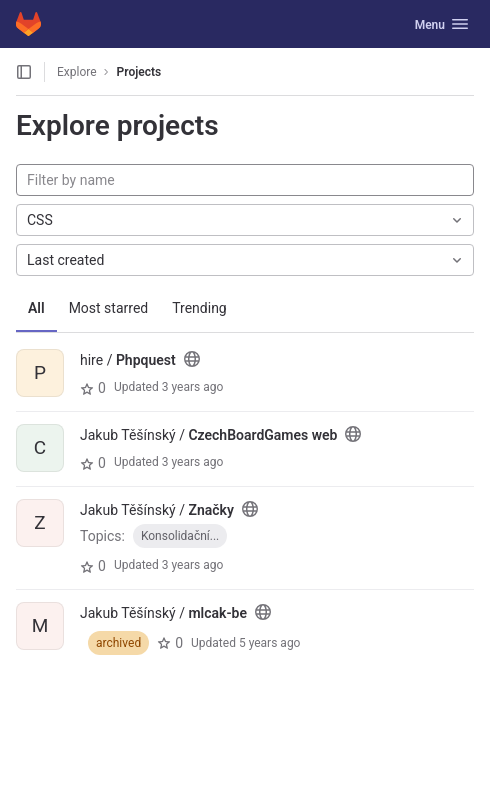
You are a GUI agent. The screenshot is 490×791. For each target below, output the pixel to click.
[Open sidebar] (24, 72)
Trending (199, 308)
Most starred (109, 308)
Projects (139, 72)
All (36, 308)
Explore (77, 72)
